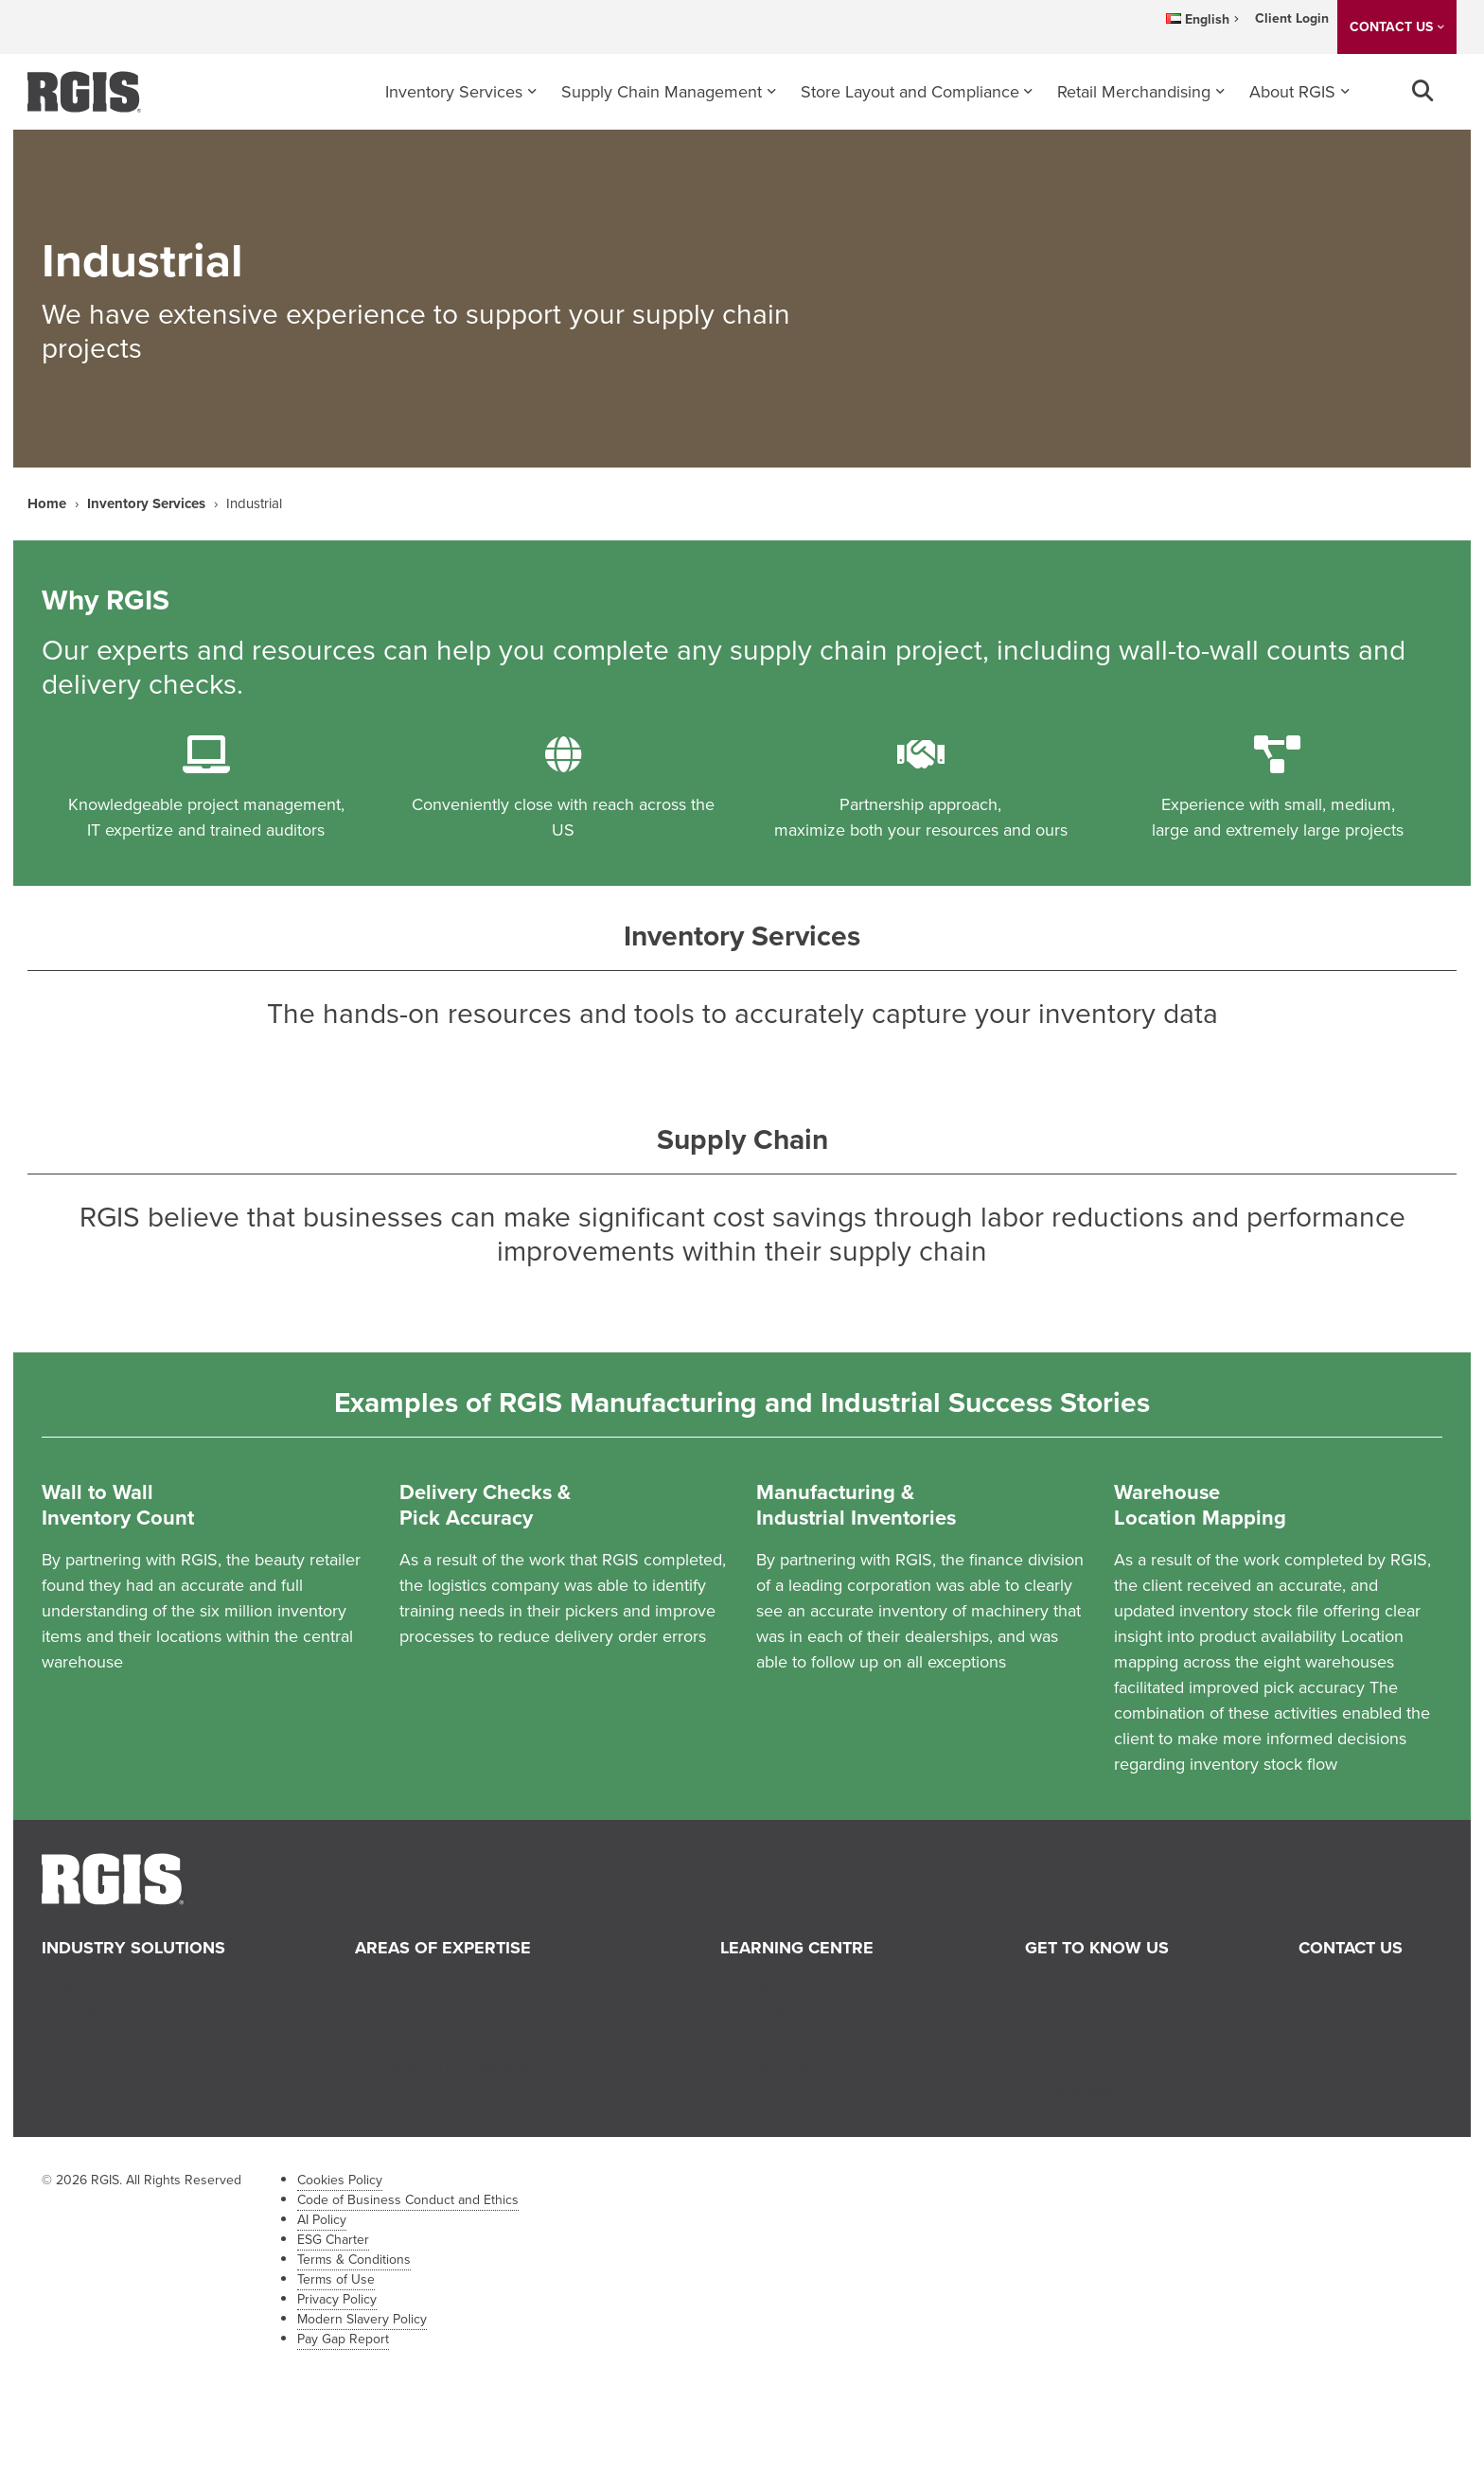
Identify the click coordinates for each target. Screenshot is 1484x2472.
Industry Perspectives (816, 2039)
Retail (78, 1988)
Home (46, 503)
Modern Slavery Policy (362, 2319)
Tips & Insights (790, 2014)
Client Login (1292, 18)
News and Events (801, 1988)
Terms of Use (336, 2279)
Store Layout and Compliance (910, 91)
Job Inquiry (1357, 2014)
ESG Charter (333, 2240)
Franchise (1078, 2090)
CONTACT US (1391, 27)
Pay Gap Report (343, 2339)
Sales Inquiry (1363, 1988)
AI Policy (321, 2220)
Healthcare (99, 2014)
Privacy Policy (337, 2299)
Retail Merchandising (1133, 91)
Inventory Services (453, 91)
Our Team (1078, 2014)
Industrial (92, 2039)
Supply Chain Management (661, 91)
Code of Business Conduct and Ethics (408, 2200)
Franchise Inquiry (1379, 2039)
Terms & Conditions (354, 2259)
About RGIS (1292, 91)
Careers (1071, 2065)
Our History (1084, 2039)
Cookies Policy (339, 2180)
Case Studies (785, 2065)
